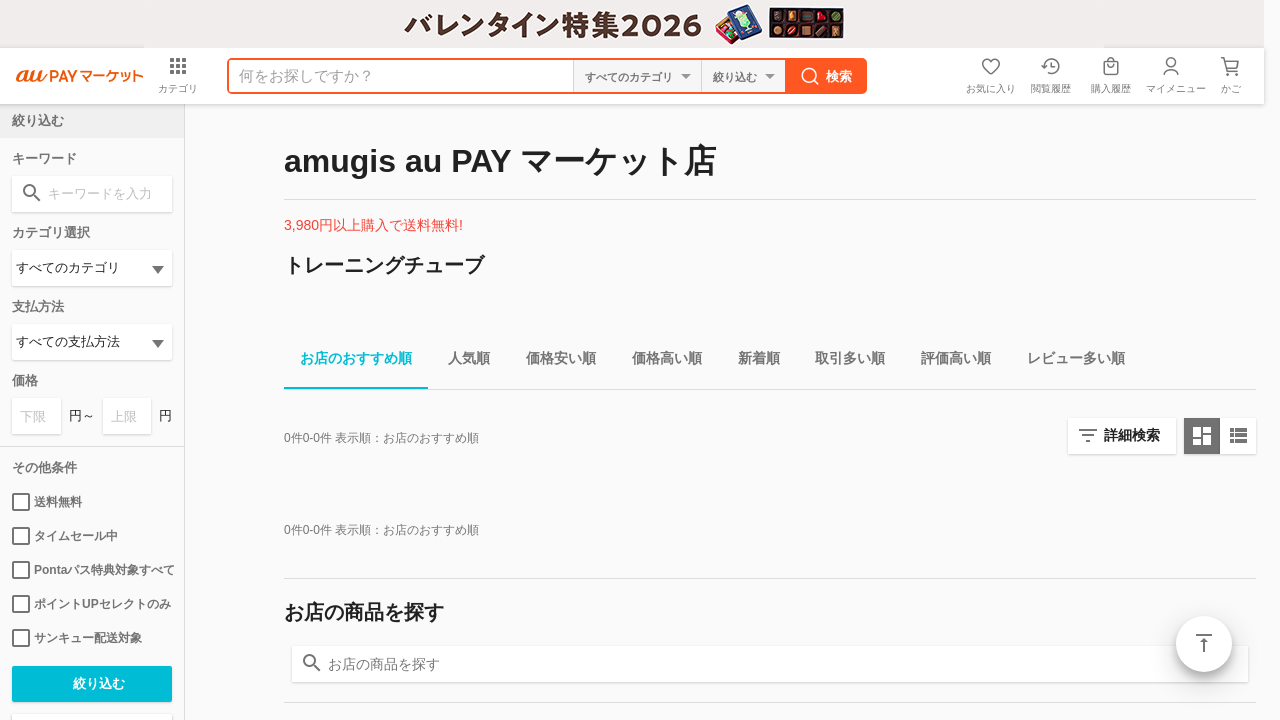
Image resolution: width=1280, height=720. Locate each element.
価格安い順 (553, 361)
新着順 (751, 361)
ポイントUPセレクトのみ (91, 604)
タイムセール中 (65, 536)
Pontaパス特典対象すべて (92, 570)
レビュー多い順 (1068, 361)
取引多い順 (842, 361)
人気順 (461, 361)
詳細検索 (1132, 435)
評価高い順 (948, 361)
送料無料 (47, 502)
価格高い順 (659, 361)
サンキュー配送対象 (77, 638)
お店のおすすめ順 (348, 361)
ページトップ (1204, 644)
